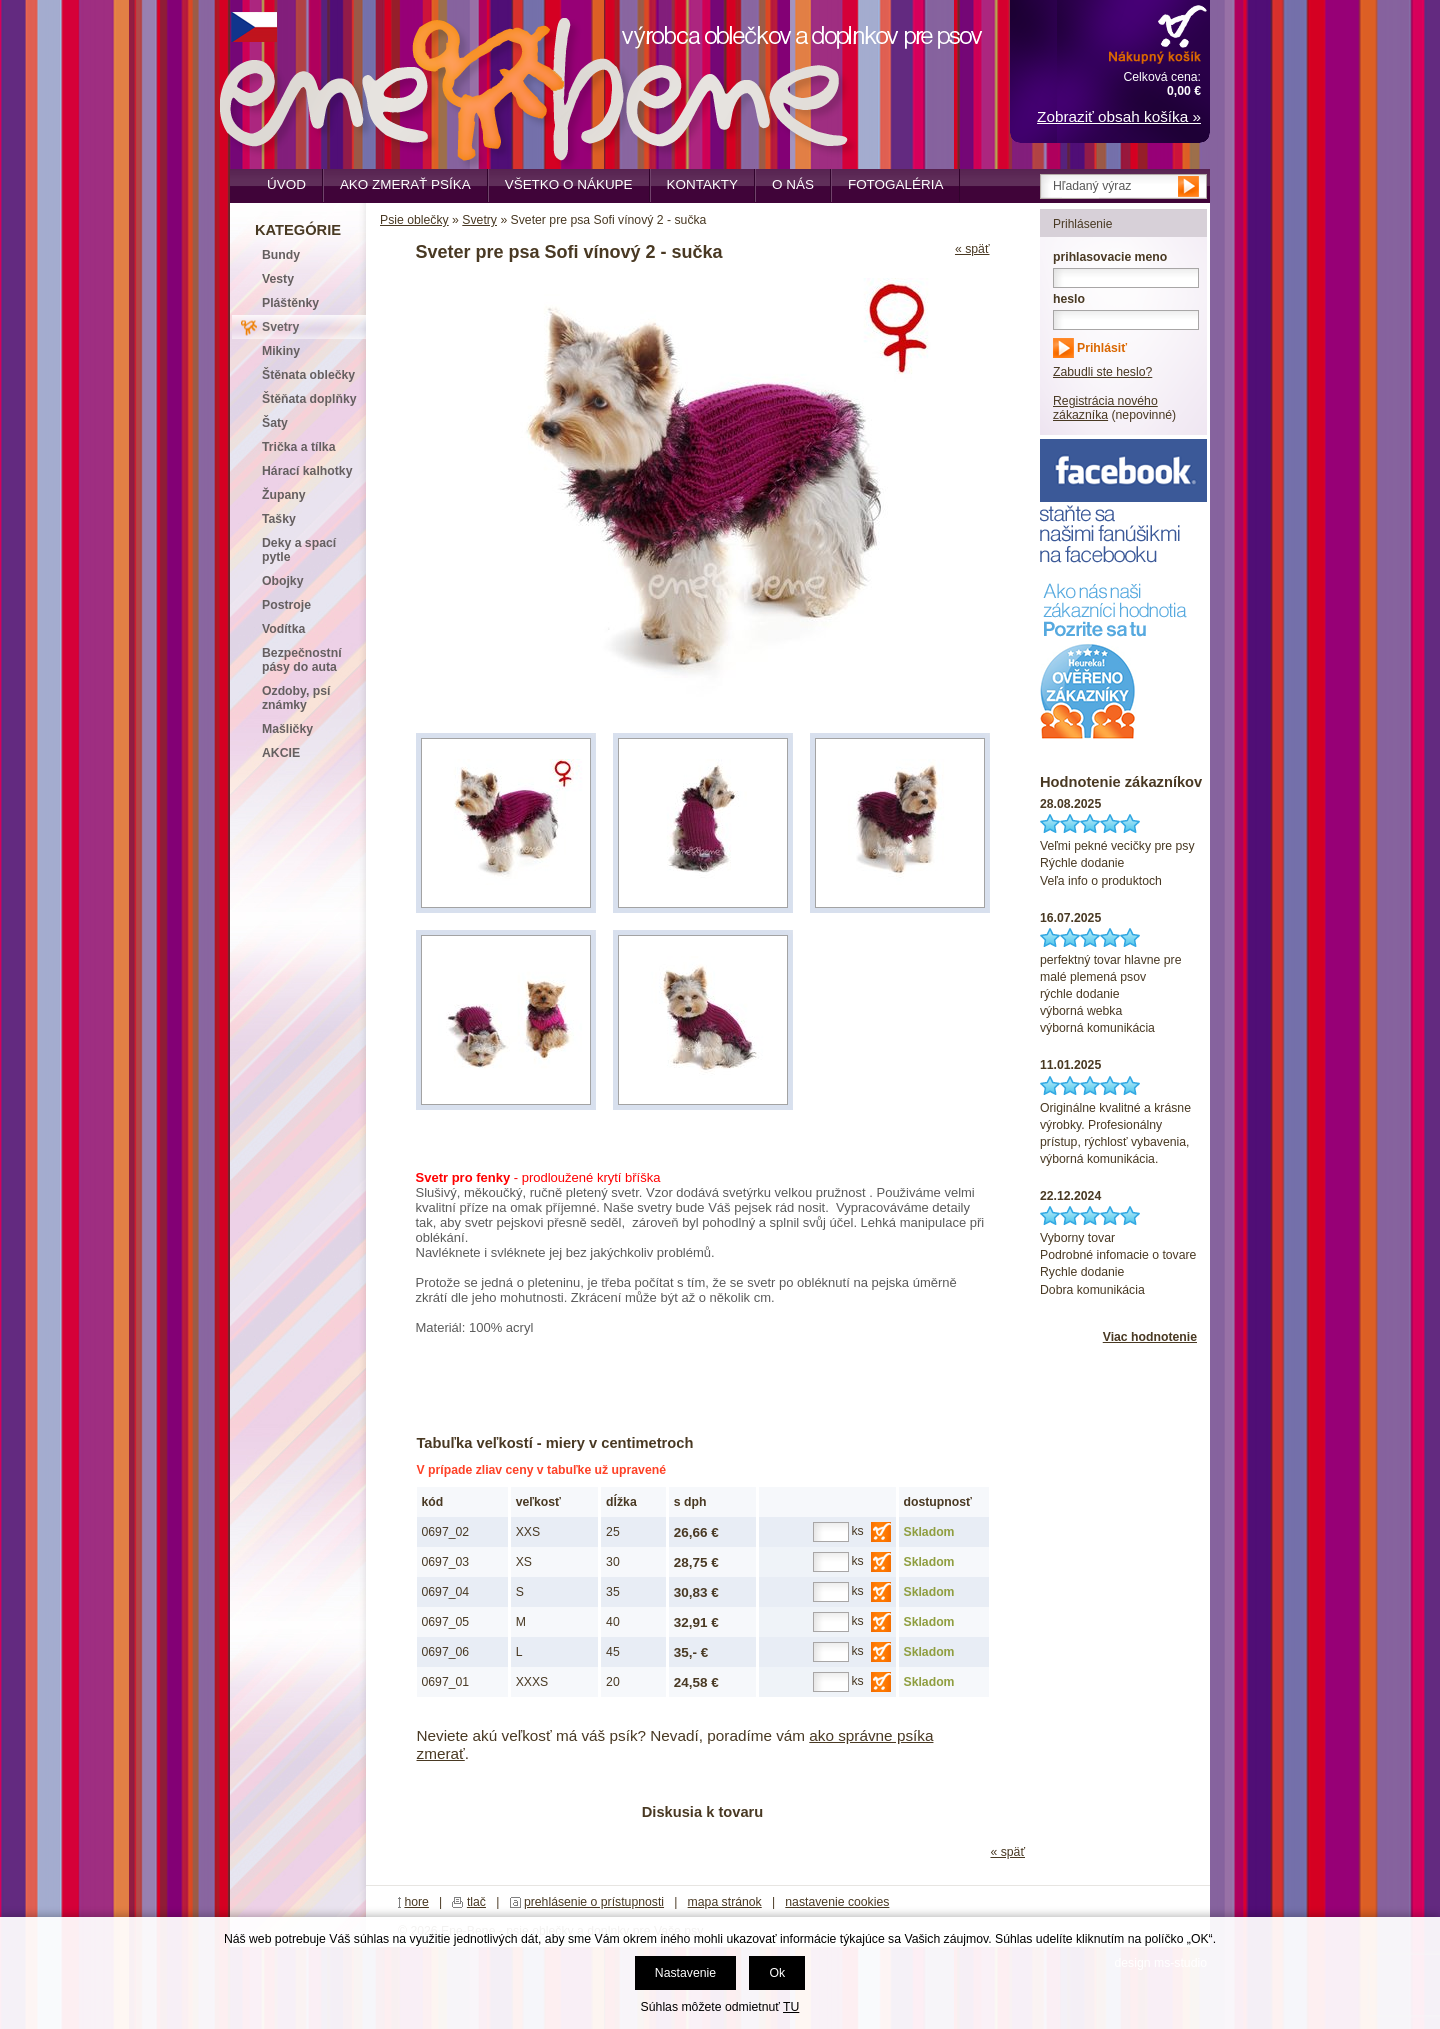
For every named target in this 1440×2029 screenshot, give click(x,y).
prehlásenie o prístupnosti (594, 1902)
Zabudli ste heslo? (1102, 372)
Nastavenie (685, 1973)
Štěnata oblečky (308, 375)
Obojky (282, 581)
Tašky (279, 519)
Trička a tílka (298, 447)
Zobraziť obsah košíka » (1119, 116)
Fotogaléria (895, 184)
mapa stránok (725, 1902)
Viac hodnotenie (1150, 1337)
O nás (793, 184)
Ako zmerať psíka (405, 184)
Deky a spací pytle (299, 550)
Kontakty (703, 184)
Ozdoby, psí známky (296, 698)
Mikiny (281, 351)
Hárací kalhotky (307, 471)
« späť (972, 249)
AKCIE (281, 753)
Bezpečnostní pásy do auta (302, 660)
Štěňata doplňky (309, 399)
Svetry (479, 220)
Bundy (281, 255)
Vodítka (283, 629)
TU (791, 2007)
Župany (284, 495)
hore (416, 1902)
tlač (476, 1902)
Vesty (278, 279)
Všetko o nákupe (569, 184)
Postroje (286, 605)
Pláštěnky (290, 303)
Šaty (275, 423)
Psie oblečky (414, 220)
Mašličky (287, 729)
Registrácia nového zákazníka (1105, 408)
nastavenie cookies (837, 1902)
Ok (777, 1973)
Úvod (286, 184)
